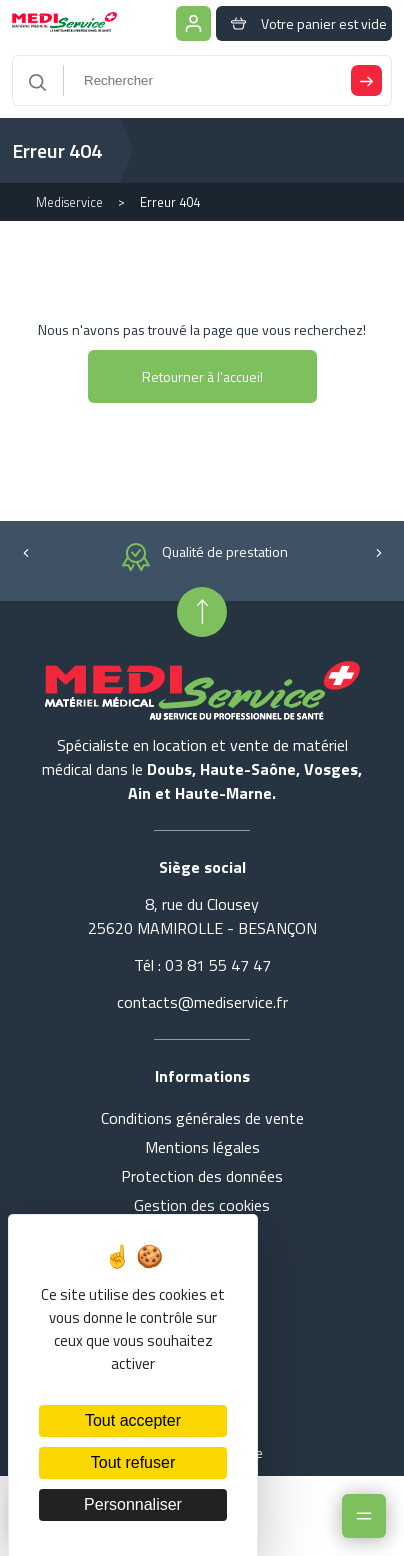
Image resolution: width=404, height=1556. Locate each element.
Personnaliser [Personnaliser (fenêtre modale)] (133, 1504)
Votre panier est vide (304, 23)
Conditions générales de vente (202, 1118)
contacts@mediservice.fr (202, 1002)
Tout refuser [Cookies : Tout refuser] (133, 1462)
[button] (25, 551)
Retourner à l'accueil (202, 376)
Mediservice (69, 202)
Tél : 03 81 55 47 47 (202, 965)
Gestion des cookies (202, 1205)
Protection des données (202, 1176)
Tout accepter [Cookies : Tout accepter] (133, 1420)
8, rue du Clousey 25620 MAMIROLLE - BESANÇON (202, 916)
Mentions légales (202, 1147)
